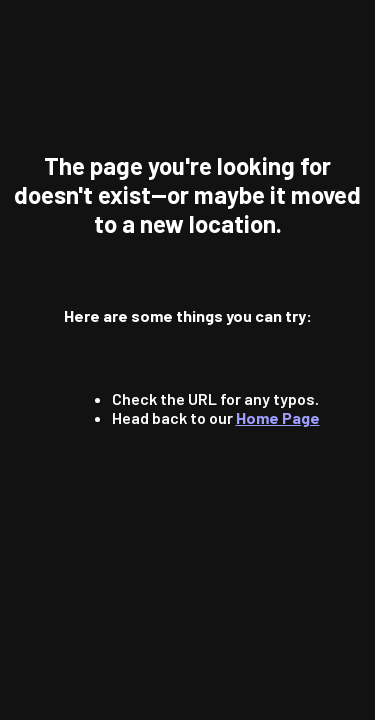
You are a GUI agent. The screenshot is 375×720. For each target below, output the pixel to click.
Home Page (278, 417)
